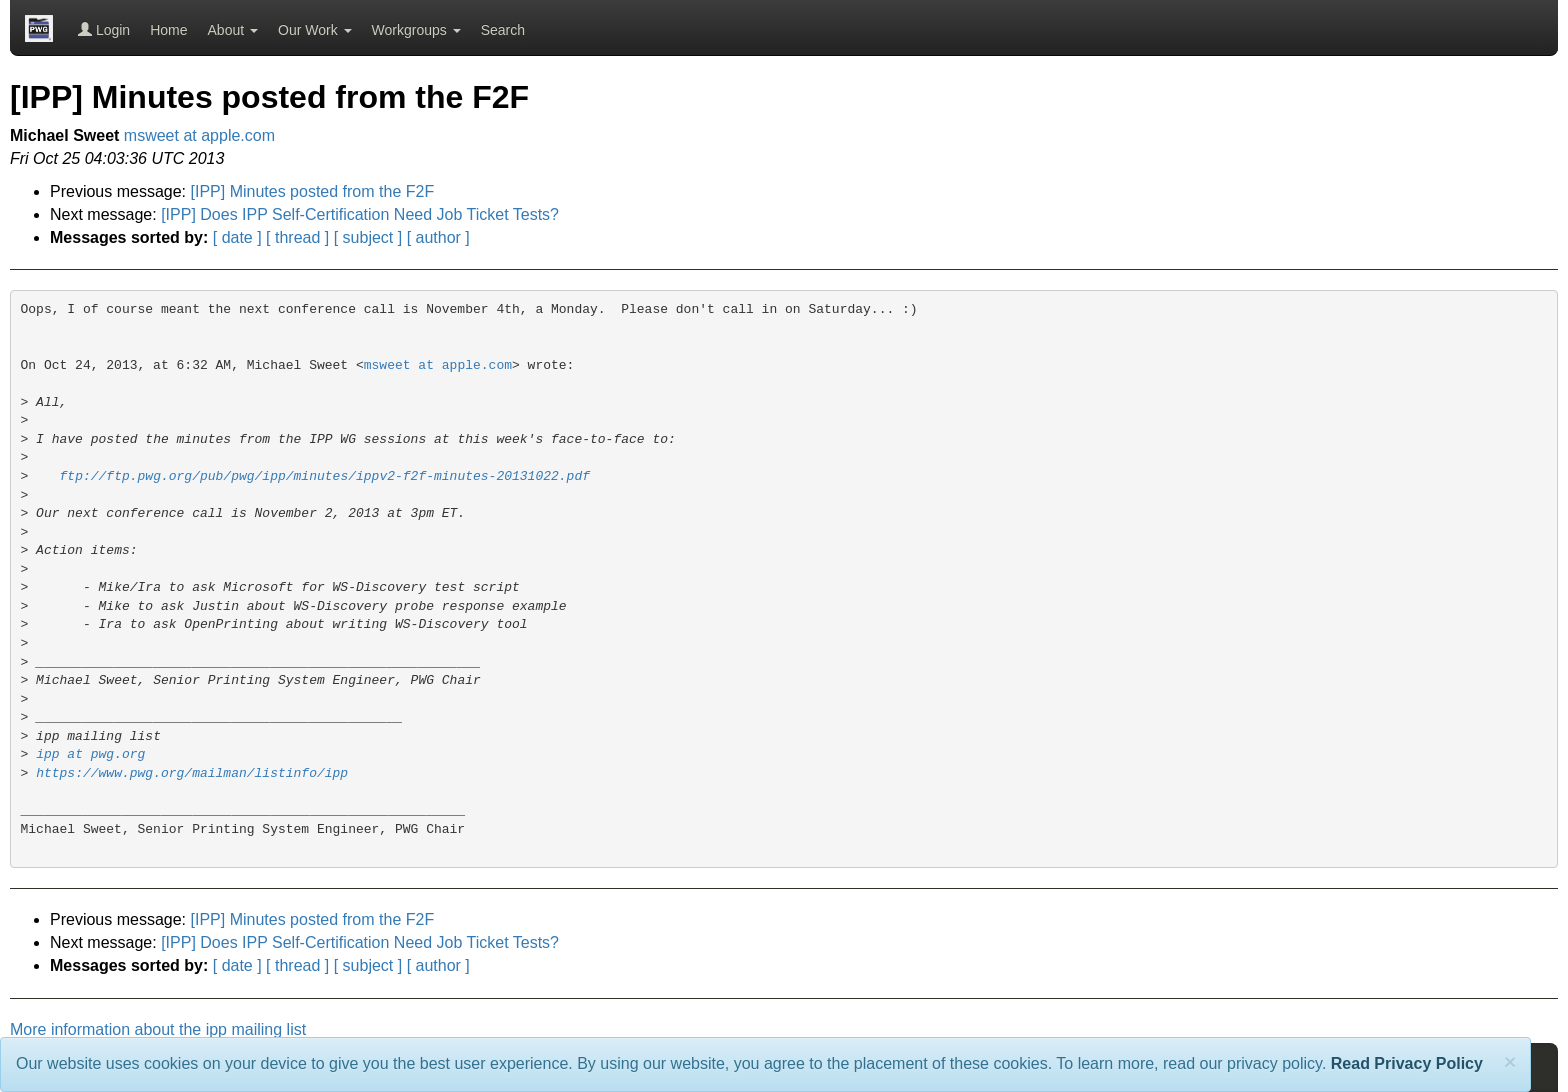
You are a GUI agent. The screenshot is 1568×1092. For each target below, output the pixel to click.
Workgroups (416, 30)
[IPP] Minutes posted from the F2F (313, 191)
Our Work (315, 30)
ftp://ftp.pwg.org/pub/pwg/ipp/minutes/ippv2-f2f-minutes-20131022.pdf (325, 476)
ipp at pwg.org (90, 754)
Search (503, 30)
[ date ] (237, 237)
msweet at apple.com (199, 135)
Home (168, 30)
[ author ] (438, 237)
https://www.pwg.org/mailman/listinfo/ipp (192, 773)
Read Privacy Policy (1407, 1063)
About (233, 30)
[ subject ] (368, 237)
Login (104, 30)
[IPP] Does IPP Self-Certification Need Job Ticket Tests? (360, 214)
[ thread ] (297, 237)
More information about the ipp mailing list (158, 1029)
